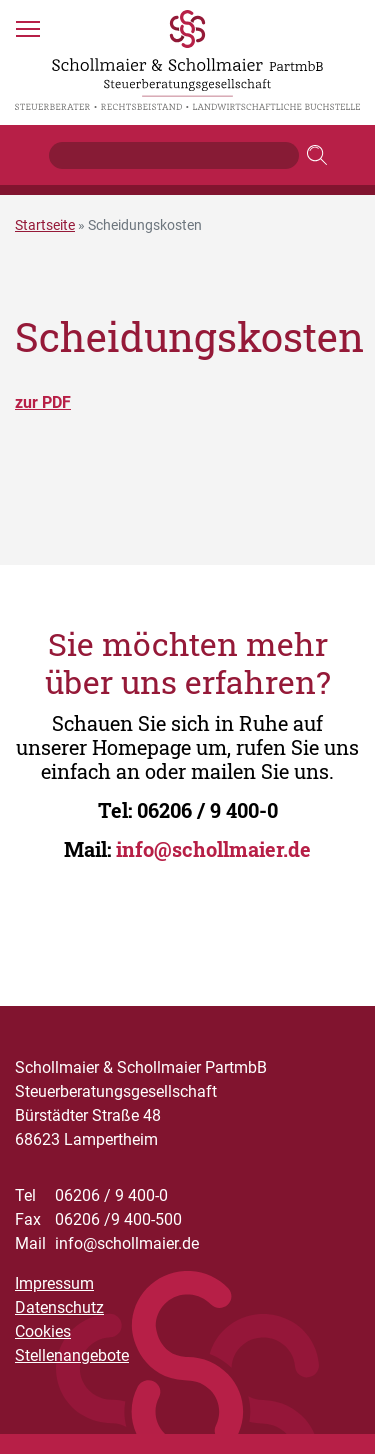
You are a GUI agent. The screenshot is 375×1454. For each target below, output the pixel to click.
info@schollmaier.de (213, 849)
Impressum (54, 1283)
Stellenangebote (72, 1355)
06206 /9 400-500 (98, 1219)
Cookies (43, 1331)
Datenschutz (59, 1307)
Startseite (45, 225)
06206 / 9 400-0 (207, 810)
